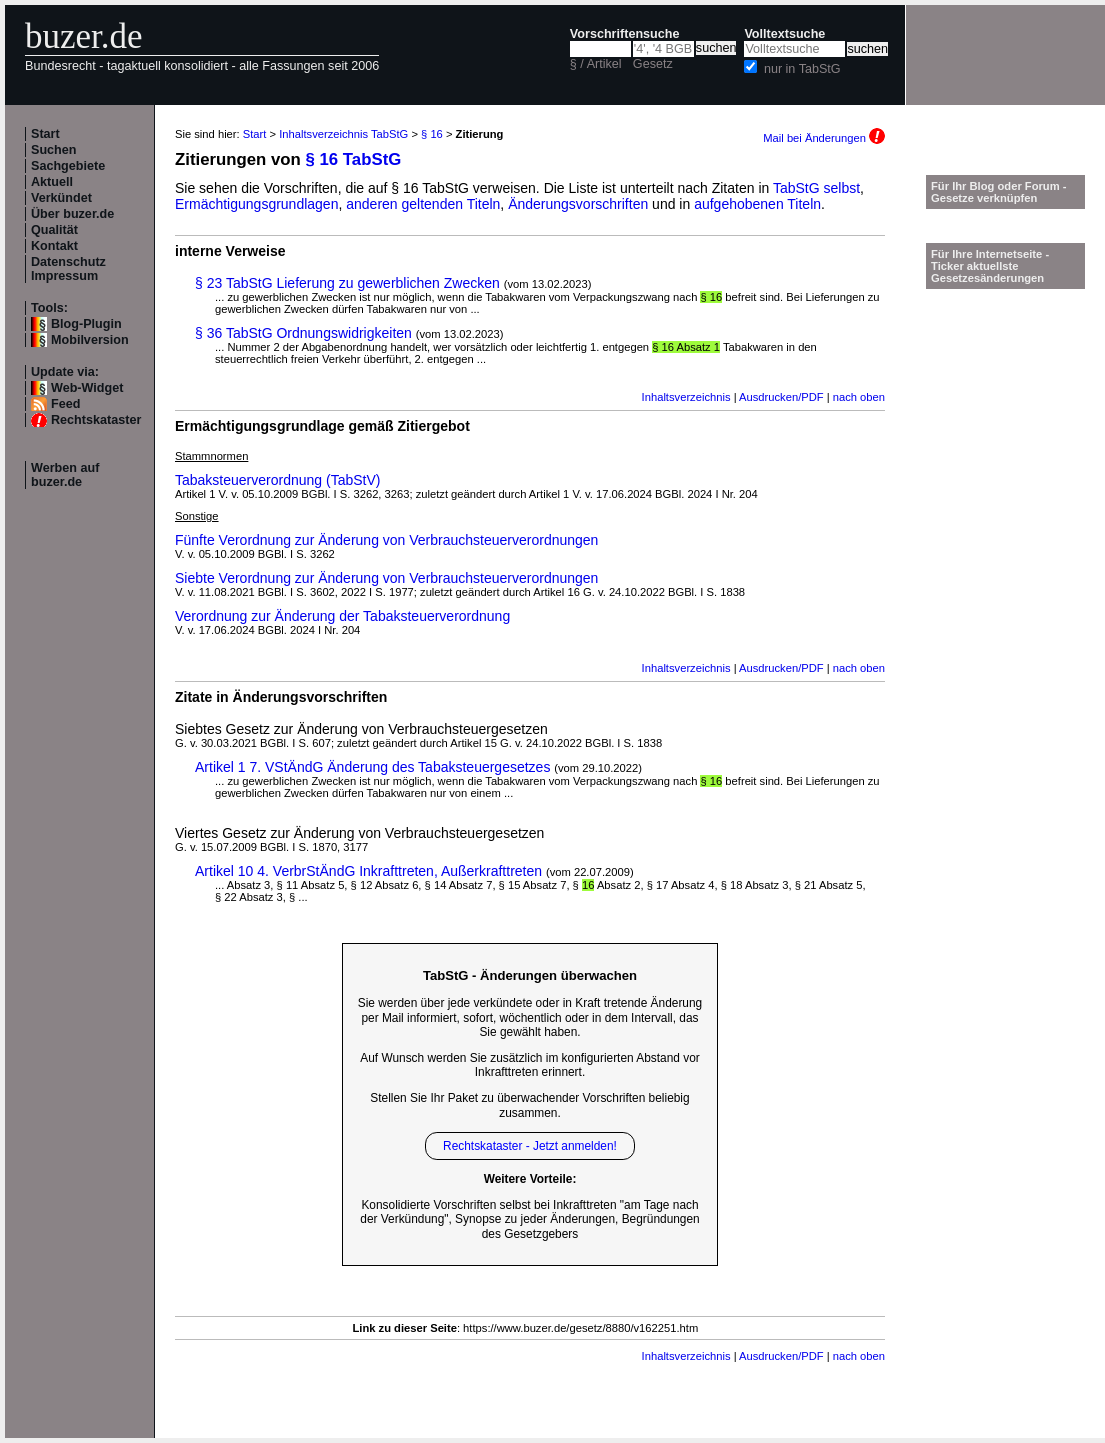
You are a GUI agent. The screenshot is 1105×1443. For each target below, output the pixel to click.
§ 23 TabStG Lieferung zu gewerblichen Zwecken (347, 283)
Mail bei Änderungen (824, 138)
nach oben (859, 397)
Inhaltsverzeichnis (686, 397)
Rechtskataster (96, 420)
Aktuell (52, 182)
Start (45, 134)
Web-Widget (87, 388)
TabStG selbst (816, 188)
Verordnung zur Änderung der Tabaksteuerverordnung (342, 616)
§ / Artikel (596, 64)
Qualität (54, 230)
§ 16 (432, 134)
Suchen (54, 150)
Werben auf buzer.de (65, 475)
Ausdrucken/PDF (781, 397)
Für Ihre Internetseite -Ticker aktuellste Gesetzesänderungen (990, 266)
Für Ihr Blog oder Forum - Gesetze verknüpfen (999, 192)
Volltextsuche (784, 34)
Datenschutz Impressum (68, 269)
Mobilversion (90, 340)
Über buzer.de (72, 214)
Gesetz (653, 64)
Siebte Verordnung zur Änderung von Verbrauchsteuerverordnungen (386, 578)
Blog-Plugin (86, 324)
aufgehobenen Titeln (757, 204)
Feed (65, 404)
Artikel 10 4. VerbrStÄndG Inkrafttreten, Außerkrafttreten (368, 871)
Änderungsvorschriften (578, 204)
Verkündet (61, 198)
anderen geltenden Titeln (423, 204)
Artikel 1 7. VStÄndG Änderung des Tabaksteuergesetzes (372, 767)
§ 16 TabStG (354, 159)
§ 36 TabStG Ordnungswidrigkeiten (303, 333)
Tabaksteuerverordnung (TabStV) (277, 480)
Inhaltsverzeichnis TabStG (343, 134)
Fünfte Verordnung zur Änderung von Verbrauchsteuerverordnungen (386, 540)
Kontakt (54, 246)
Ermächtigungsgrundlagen (256, 204)
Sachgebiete (68, 166)
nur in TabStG (802, 69)
